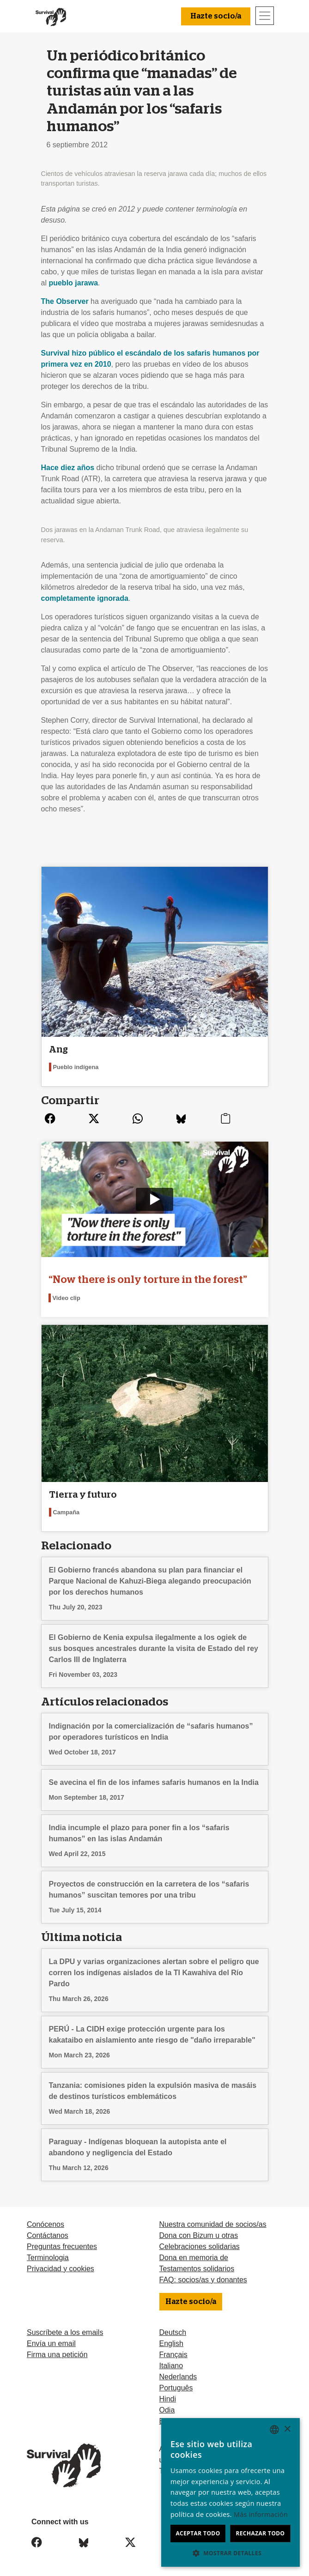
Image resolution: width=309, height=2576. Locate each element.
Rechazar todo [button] (260, 2533)
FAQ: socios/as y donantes (203, 2280)
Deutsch (173, 2332)
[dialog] (230, 2492)
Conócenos (45, 2224)
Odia (167, 2410)
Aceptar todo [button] (198, 2533)
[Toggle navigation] (264, 15)
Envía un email (51, 2343)
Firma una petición (57, 2354)
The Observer (65, 301)
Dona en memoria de (193, 2258)
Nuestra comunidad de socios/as (213, 2224)
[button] (230, 2553)
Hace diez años (68, 468)
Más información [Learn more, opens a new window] (261, 2514)
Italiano (171, 2366)
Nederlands (178, 2377)
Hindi (167, 2399)
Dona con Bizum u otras (198, 2235)
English (171, 2343)
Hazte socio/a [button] (215, 16)
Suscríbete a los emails (65, 2332)
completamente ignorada (84, 598)
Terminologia (48, 2258)
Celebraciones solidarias (199, 2246)
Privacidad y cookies (60, 2269)
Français (173, 2354)
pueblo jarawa (73, 283)
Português (176, 2388)
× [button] (287, 2429)
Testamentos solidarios (197, 2269)
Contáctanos (47, 2235)
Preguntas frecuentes (62, 2246)
